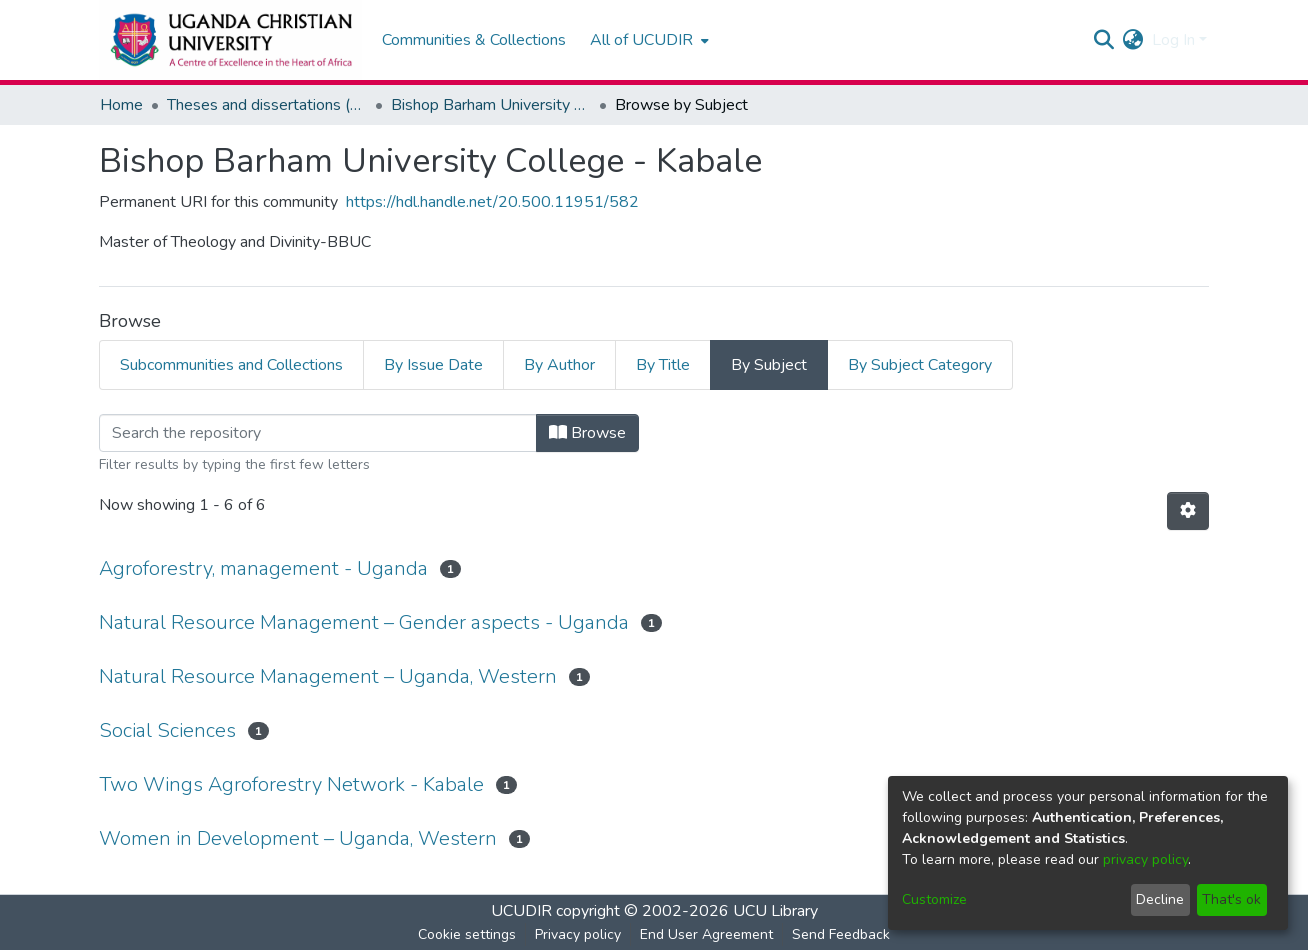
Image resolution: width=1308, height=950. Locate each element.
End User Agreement (706, 934)
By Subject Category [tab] (920, 365)
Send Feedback (841, 934)
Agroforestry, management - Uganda (263, 568)
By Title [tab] (663, 365)
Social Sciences (167, 730)
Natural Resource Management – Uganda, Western (328, 676)
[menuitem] (647, 40)
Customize (934, 899)
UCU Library (775, 911)
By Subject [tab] (769, 365)
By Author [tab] (559, 365)
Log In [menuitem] (1173, 40)
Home (121, 105)
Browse (587, 433)
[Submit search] (1104, 40)
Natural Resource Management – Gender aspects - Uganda (364, 622)
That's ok (1231, 899)
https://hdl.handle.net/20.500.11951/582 (492, 202)
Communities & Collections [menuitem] (474, 40)
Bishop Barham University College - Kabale (491, 105)
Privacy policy (578, 934)
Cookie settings (467, 934)
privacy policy (1145, 859)
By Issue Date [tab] (433, 365)
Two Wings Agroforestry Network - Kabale (291, 784)
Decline (1160, 899)
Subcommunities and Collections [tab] (231, 365)
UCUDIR (521, 911)
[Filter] (318, 433)
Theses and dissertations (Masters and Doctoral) (267, 105)
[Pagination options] (1188, 511)
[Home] (230, 40)
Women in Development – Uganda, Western (298, 838)
